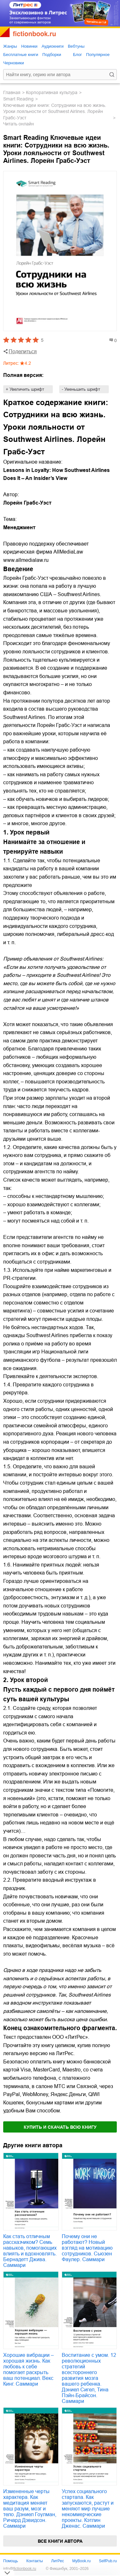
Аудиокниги (53, 46)
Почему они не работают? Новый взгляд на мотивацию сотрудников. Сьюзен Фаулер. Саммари (87, 2248)
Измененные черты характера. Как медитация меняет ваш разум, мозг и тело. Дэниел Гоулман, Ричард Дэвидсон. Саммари (29, 2509)
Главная (11, 92)
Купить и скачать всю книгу (60, 2127)
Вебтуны (76, 46)
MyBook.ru (81, 2561)
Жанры (10, 46)
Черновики (13, 62)
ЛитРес (57, 2561)
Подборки (51, 54)
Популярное (97, 54)
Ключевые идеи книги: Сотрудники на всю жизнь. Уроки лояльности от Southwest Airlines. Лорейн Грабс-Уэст (54, 111)
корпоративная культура (51, 92)
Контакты (34, 2561)
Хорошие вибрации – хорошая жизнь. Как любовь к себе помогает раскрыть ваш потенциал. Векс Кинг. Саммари (28, 2369)
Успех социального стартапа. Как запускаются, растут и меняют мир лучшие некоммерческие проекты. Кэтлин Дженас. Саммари (88, 2509)
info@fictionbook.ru (19, 2568)
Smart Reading (18, 98)
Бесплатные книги (20, 54)
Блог (77, 54)
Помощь (10, 2561)
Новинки (29, 46)
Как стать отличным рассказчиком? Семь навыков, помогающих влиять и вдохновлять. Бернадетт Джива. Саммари (30, 2251)
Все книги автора (60, 2541)
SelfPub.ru (108, 2561)
